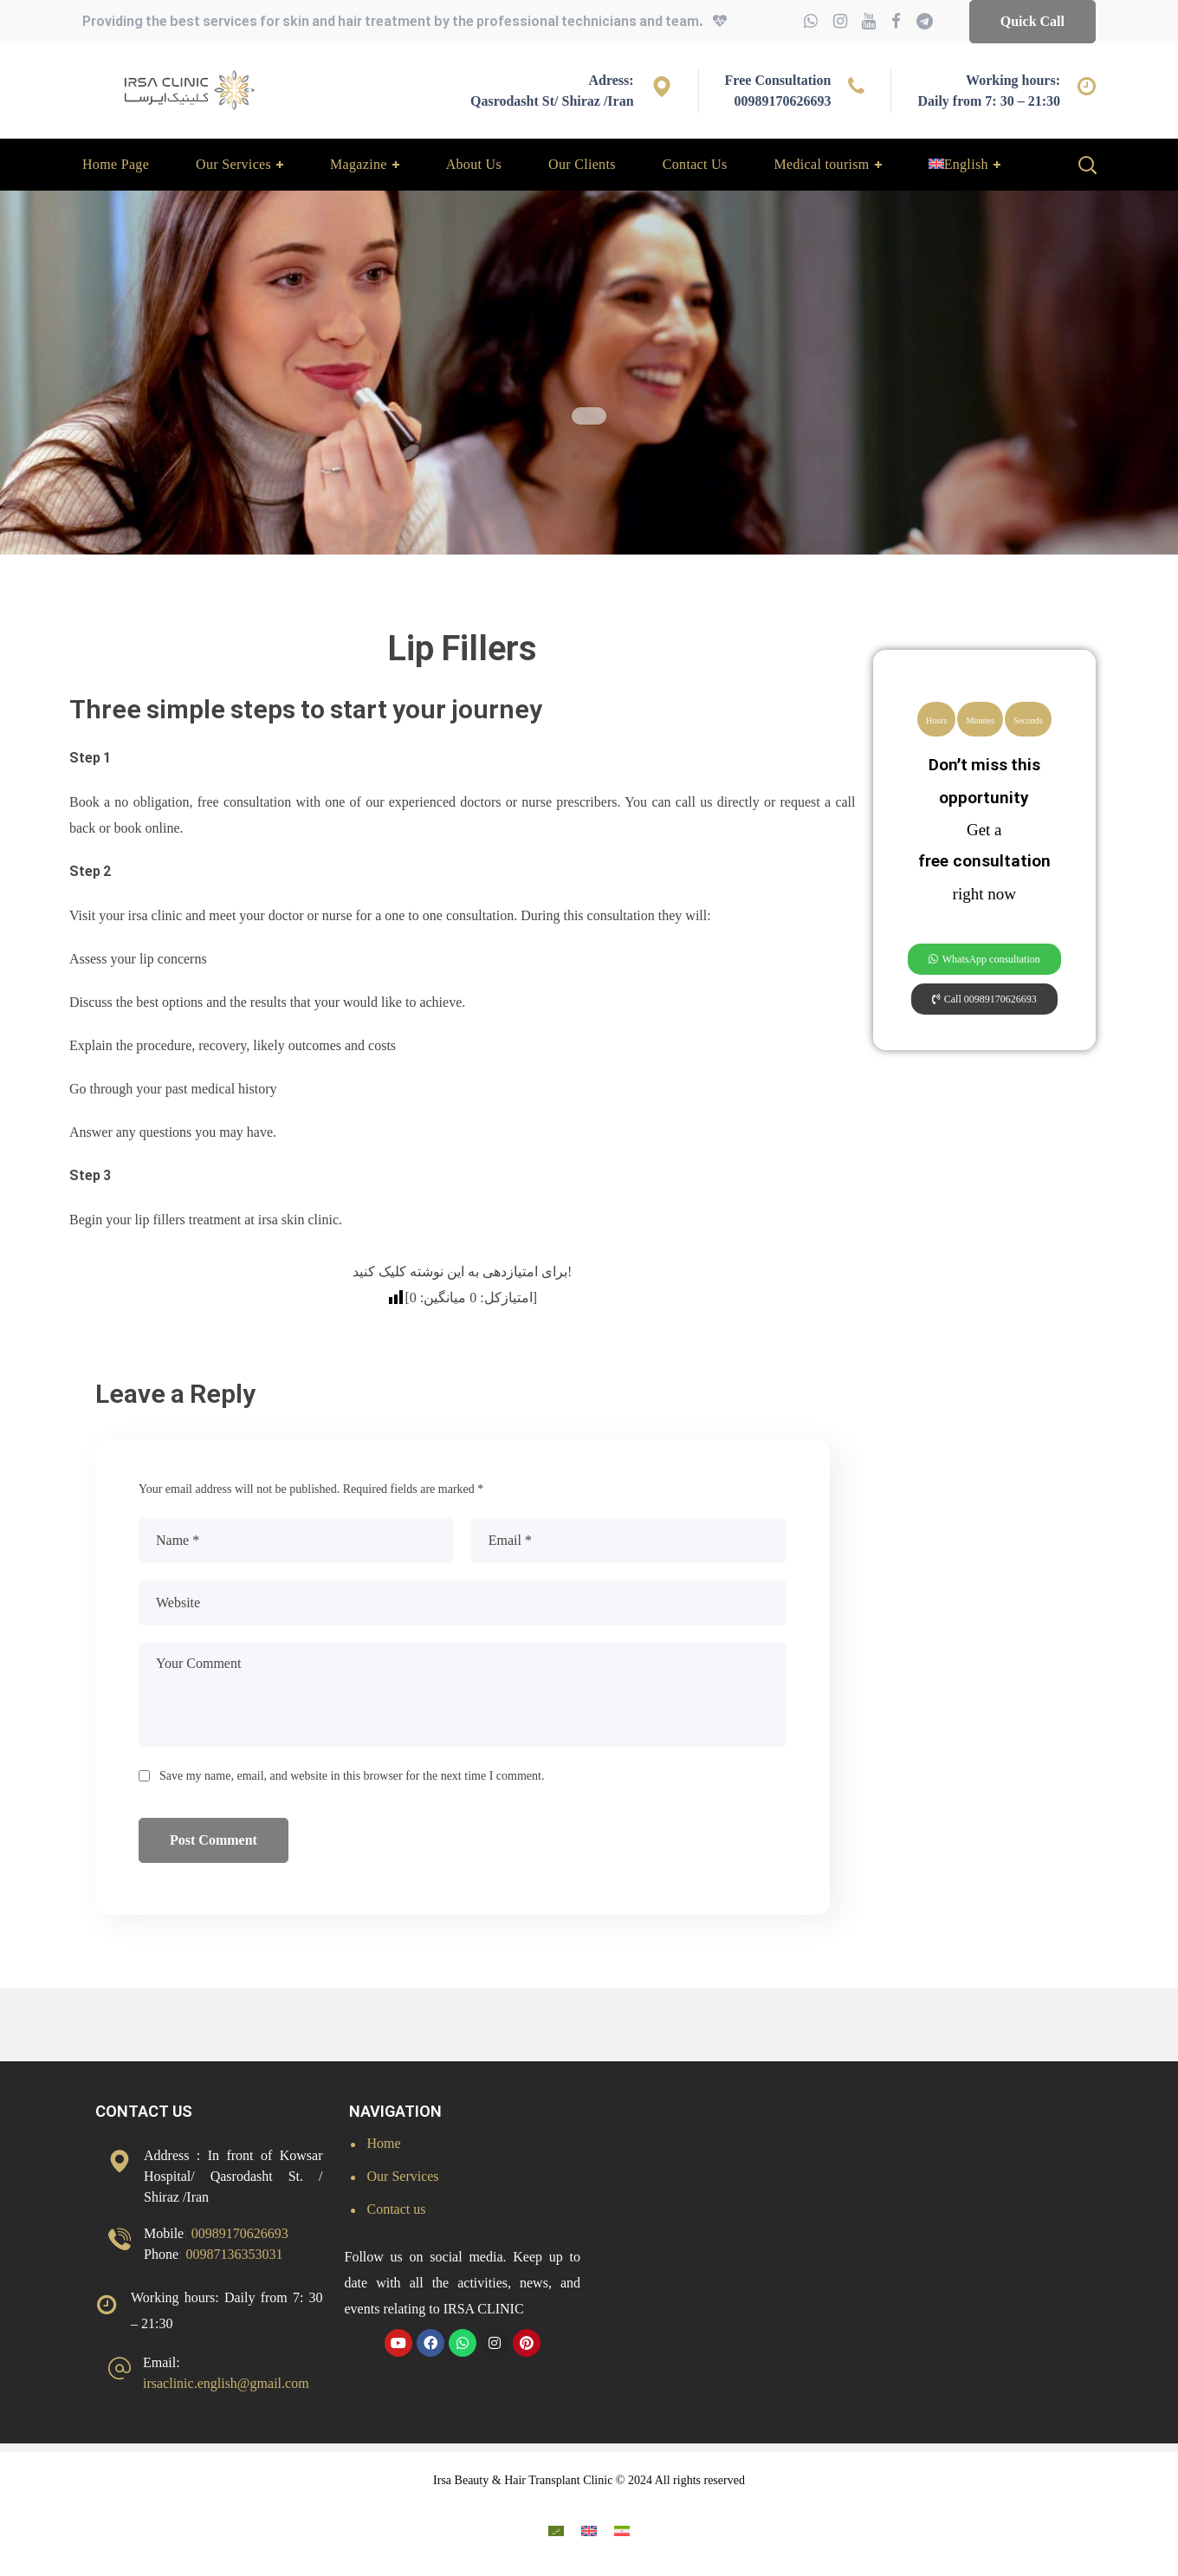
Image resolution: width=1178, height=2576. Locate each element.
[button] (1032, 21)
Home (384, 2143)
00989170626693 (782, 101)
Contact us (396, 2209)
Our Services (403, 2176)
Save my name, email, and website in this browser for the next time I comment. (351, 1775)
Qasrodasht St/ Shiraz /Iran (552, 101)
